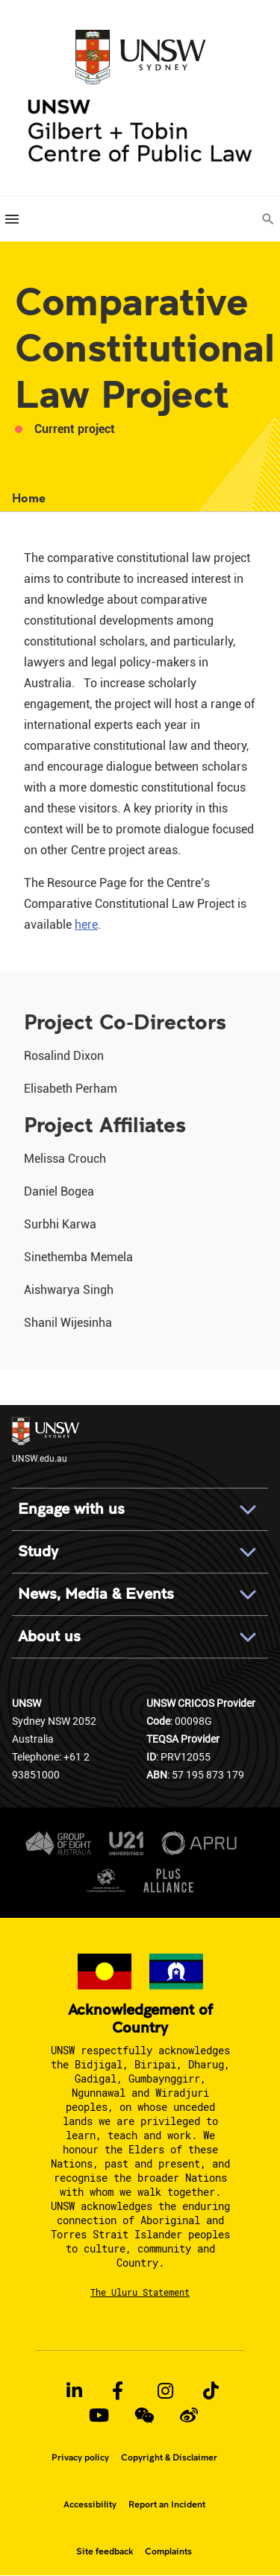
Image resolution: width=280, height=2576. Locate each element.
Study (38, 1551)
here (86, 925)
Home (29, 497)
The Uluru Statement (140, 2292)
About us (49, 1636)
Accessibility (89, 2504)
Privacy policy (80, 2457)
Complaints (168, 2551)
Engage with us (71, 1509)
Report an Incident (166, 2504)
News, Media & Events (96, 1594)
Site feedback (104, 2551)
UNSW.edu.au (45, 1440)
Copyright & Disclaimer (169, 2457)
